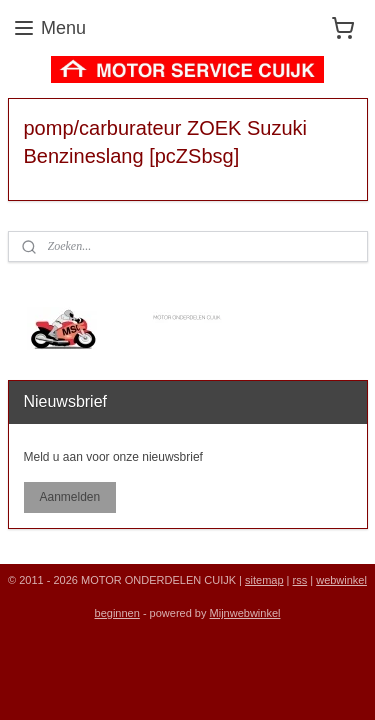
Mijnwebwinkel (245, 613)
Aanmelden (69, 497)
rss (300, 580)
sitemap (264, 580)
